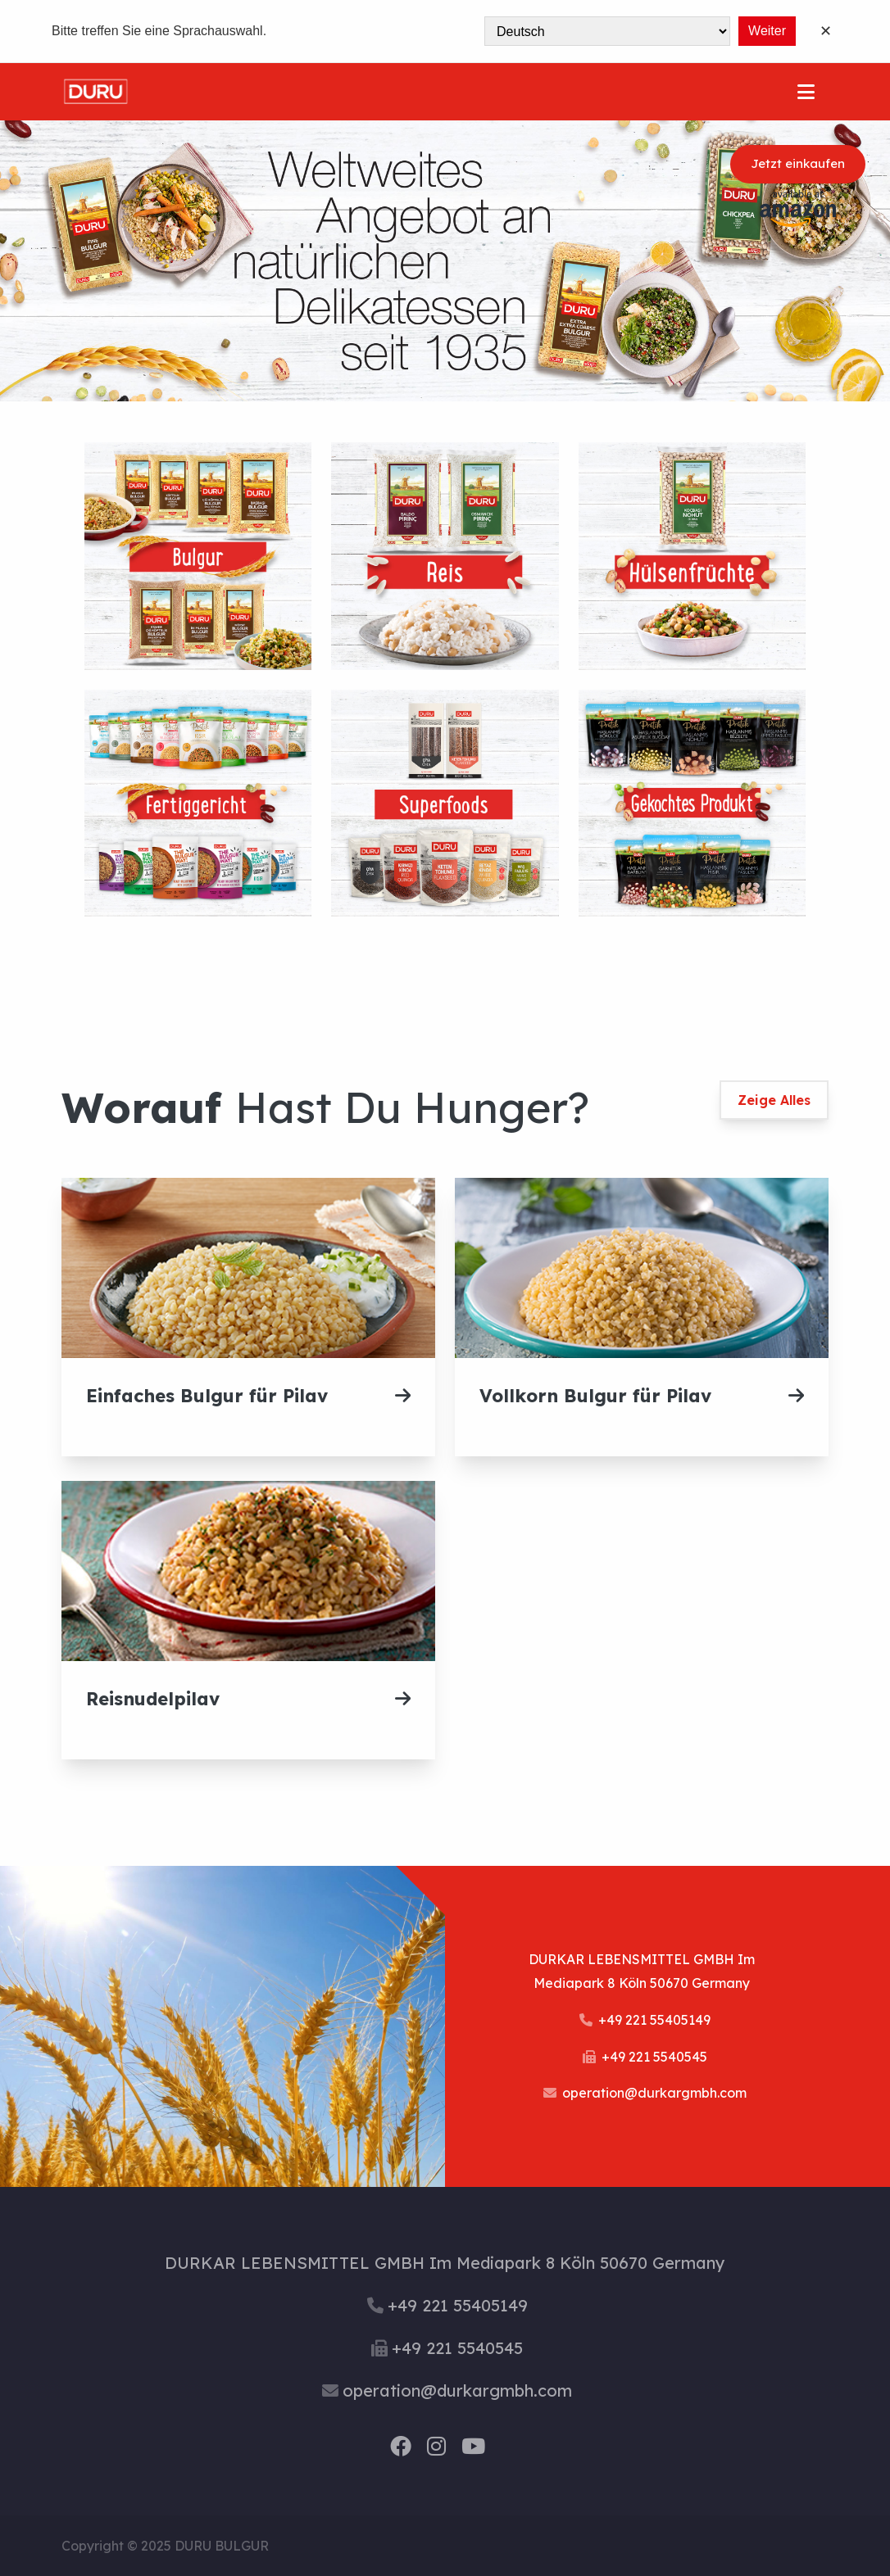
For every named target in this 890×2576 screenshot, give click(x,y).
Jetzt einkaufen (798, 164)
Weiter (767, 31)
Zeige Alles (774, 1100)
